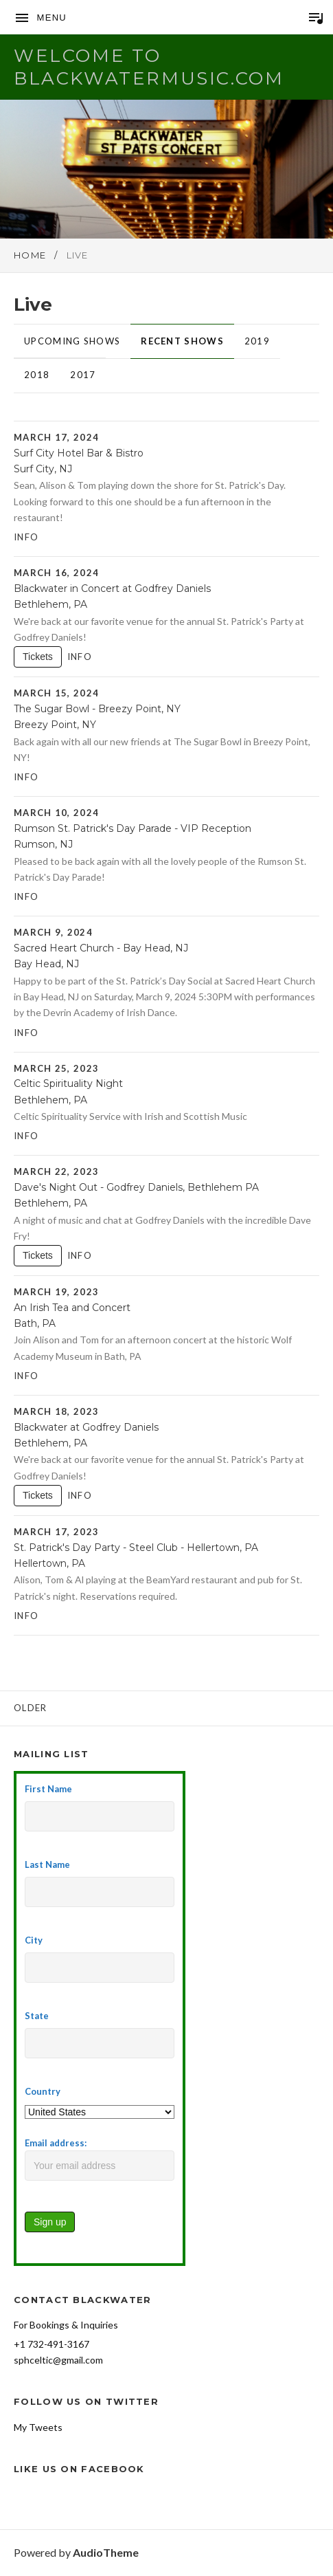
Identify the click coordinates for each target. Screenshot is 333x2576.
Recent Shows (182, 340)
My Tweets (38, 2427)
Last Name (47, 1864)
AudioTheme (106, 2552)
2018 (36, 374)
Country (42, 2091)
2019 (257, 340)
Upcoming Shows (72, 340)
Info (26, 536)
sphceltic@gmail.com (58, 2360)
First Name (48, 1788)
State (37, 2015)
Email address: (99, 2159)
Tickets (38, 656)
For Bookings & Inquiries (66, 2325)
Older (30, 1707)
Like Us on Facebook (79, 2468)
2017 (82, 374)
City (34, 1940)
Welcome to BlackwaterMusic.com (149, 67)
